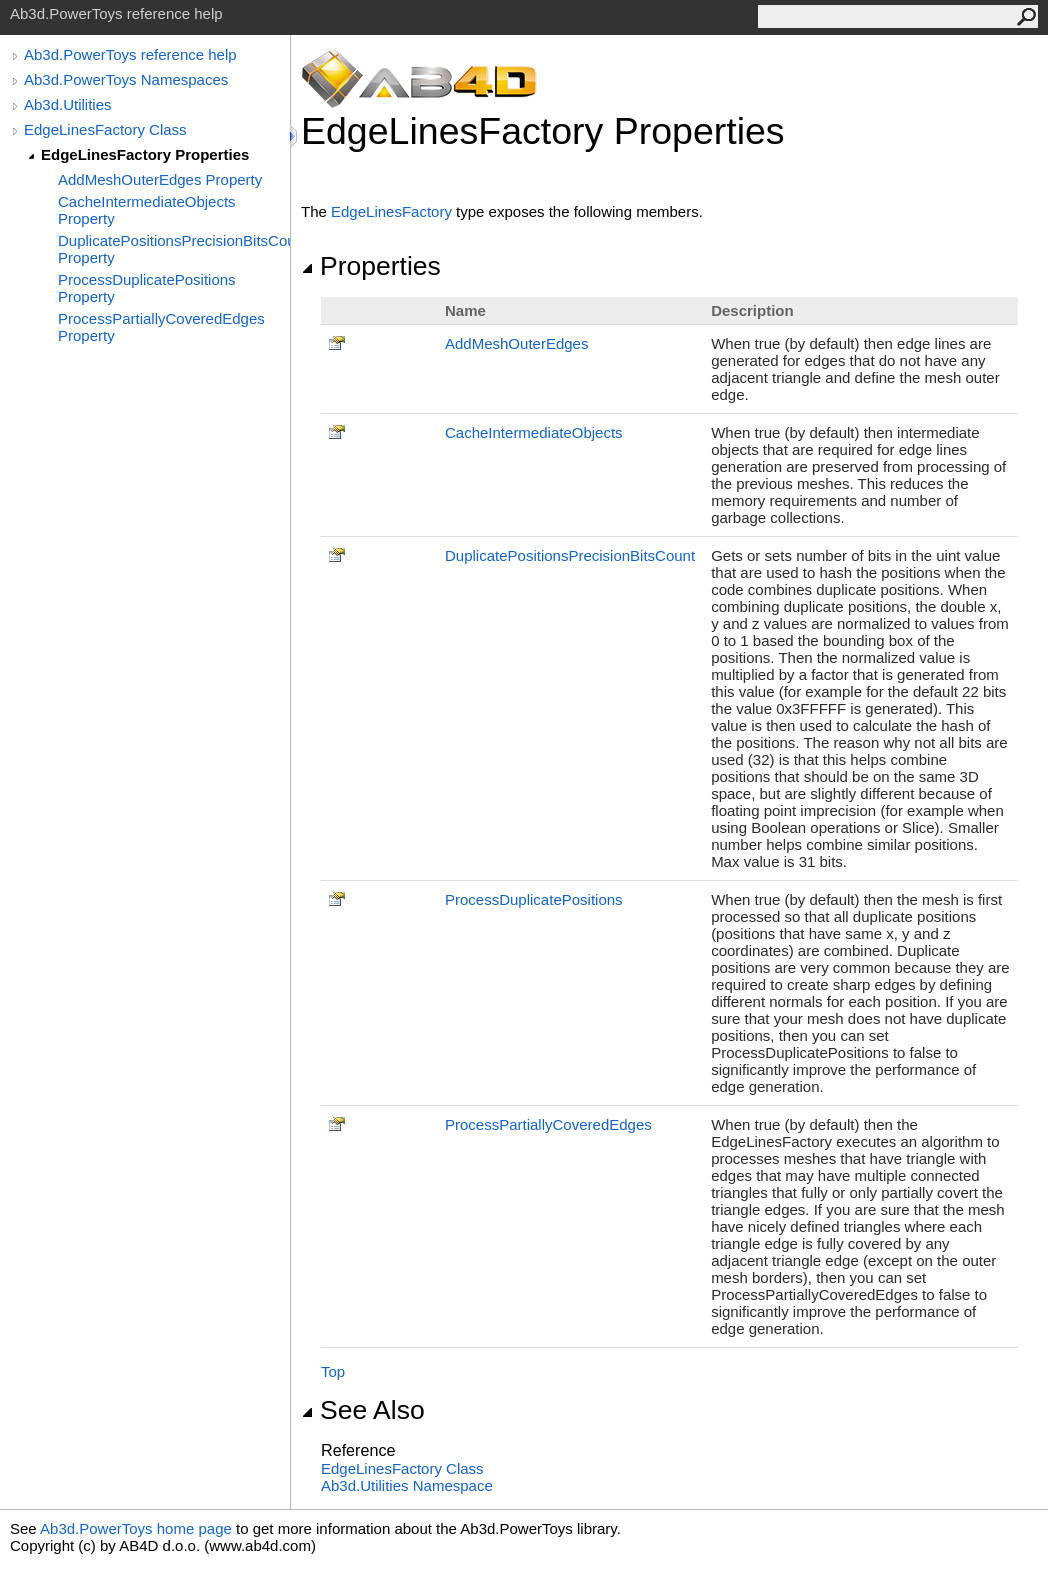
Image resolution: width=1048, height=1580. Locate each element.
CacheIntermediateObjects (534, 432)
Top (333, 1371)
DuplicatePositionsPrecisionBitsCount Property (174, 249)
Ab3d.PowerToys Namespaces (126, 79)
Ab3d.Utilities (68, 104)
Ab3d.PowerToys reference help (130, 54)
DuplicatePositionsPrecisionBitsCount (570, 555)
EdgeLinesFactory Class (105, 129)
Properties (371, 266)
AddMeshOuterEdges (516, 343)
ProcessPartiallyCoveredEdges (548, 1124)
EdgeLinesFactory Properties (145, 154)
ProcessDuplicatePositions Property (147, 288)
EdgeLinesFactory (391, 211)
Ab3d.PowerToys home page (136, 1528)
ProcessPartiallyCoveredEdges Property (161, 327)
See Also (363, 1410)
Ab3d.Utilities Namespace (407, 1485)
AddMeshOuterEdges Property (160, 179)
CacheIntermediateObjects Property (147, 210)
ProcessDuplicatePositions (534, 899)
